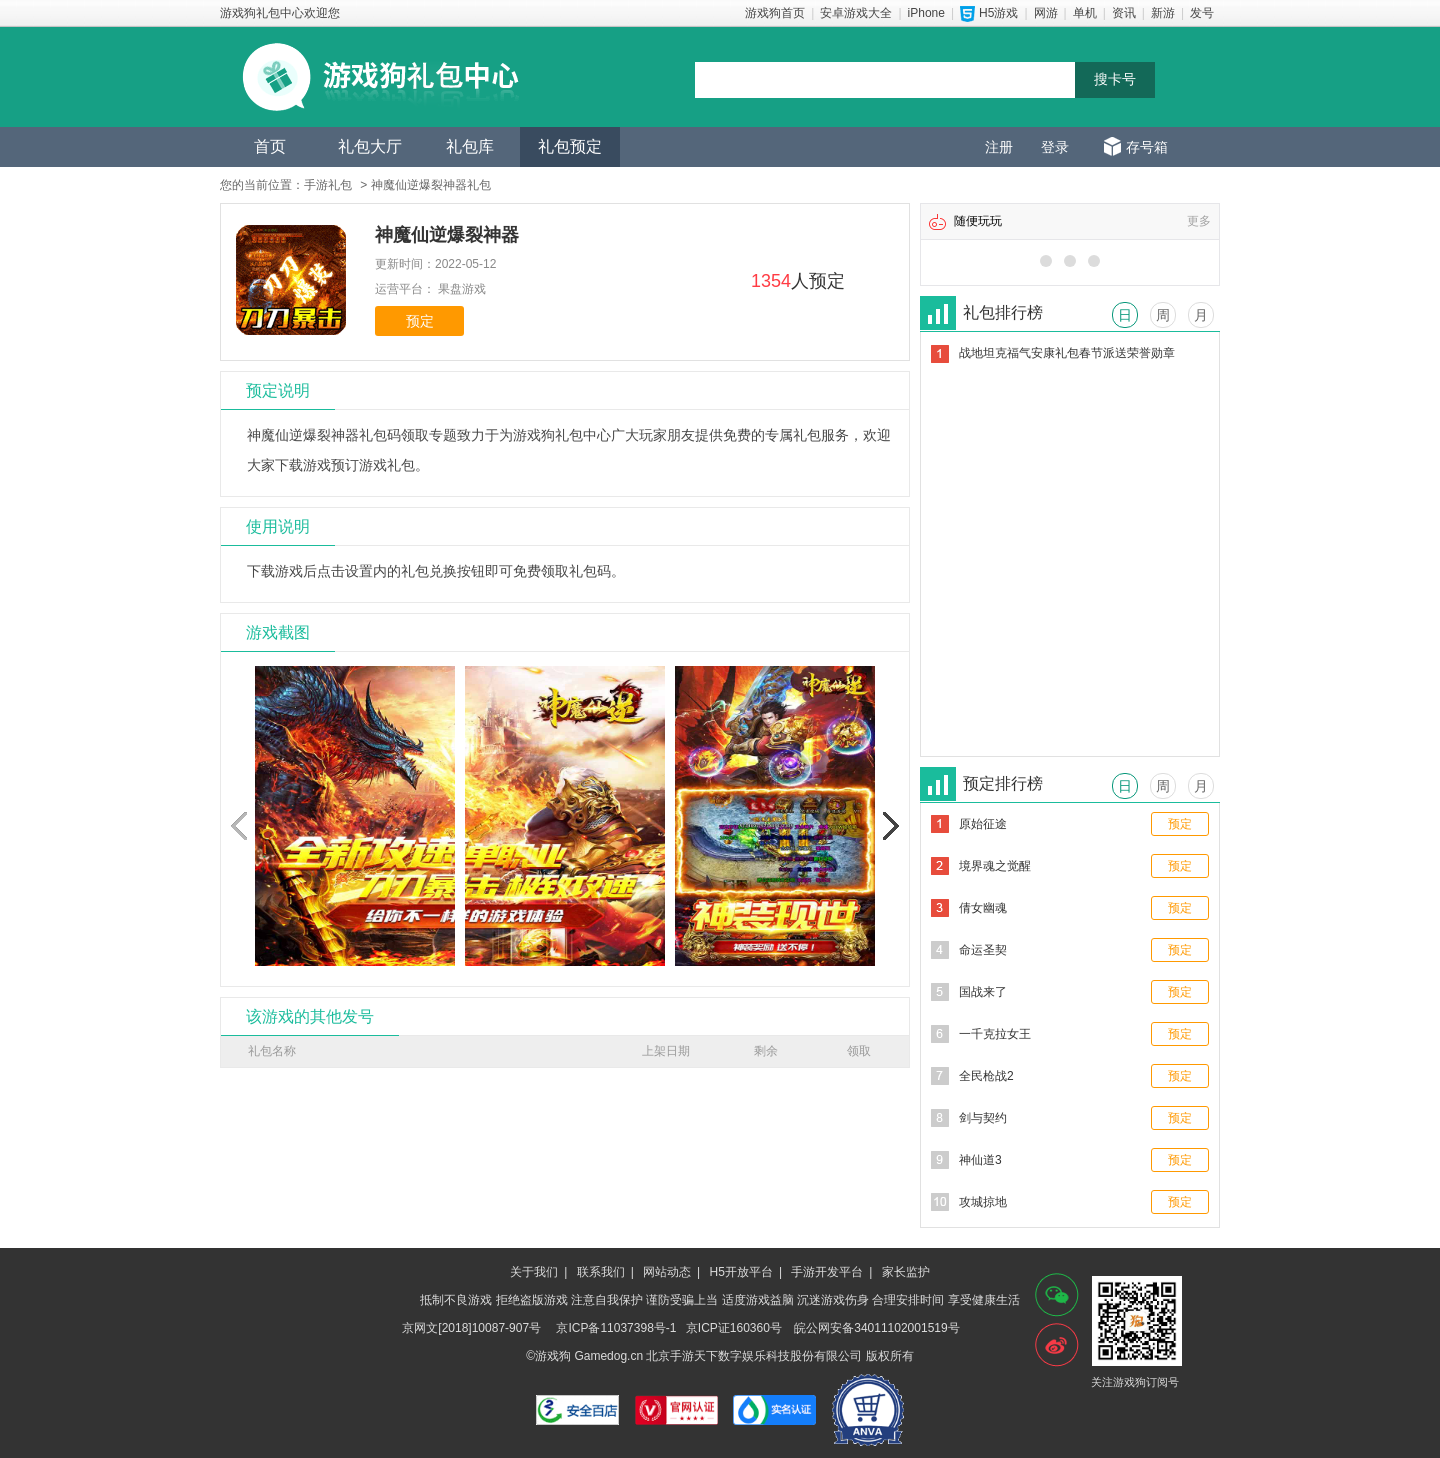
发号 (1202, 13)
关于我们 (534, 1272)
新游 (1163, 13)
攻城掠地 (983, 1202)
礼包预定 (570, 146)
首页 (270, 146)
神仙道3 (980, 1160)
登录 (1055, 147)
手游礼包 (328, 185)
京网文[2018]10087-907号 (471, 1328)
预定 (420, 321)
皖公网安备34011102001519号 (876, 1328)
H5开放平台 (741, 1272)
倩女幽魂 (983, 908)
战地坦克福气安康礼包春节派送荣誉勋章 (1067, 353)
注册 (999, 147)
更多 (1199, 221)
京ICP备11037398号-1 (616, 1328)
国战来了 (983, 992)
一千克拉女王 (995, 1034)
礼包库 (470, 146)
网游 (1046, 13)
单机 (1085, 13)
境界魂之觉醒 (995, 866)
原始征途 (983, 824)
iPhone (926, 13)
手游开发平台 (827, 1272)
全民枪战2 (986, 1076)
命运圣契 (983, 950)
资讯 (1124, 13)
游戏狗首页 (775, 13)
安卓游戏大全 (856, 13)
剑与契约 (983, 1118)
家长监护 (906, 1272)
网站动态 (667, 1272)
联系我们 (601, 1272)
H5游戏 (998, 13)
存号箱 (1147, 147)
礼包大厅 (370, 146)
